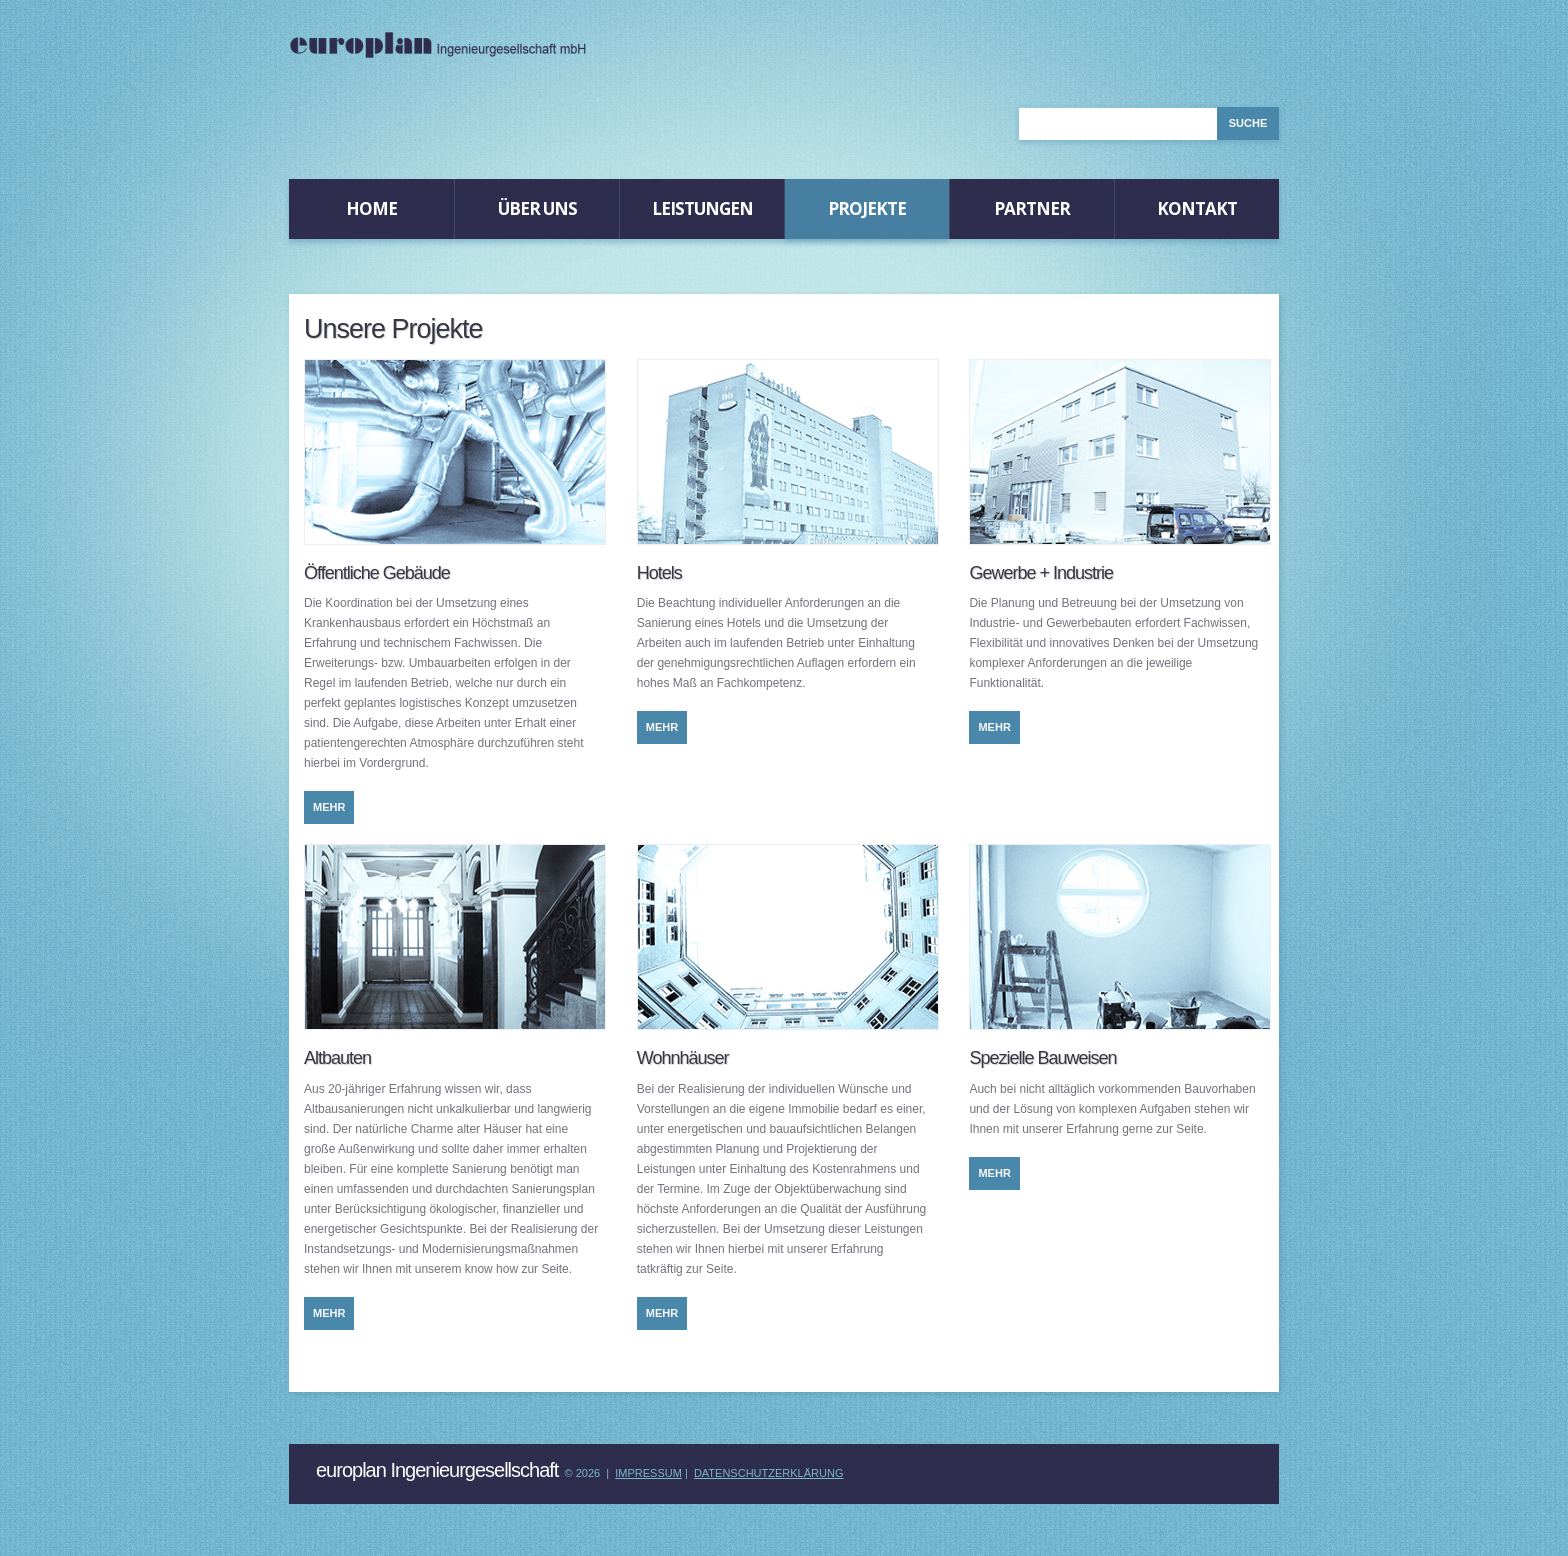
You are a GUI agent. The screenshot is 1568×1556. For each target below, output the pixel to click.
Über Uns (537, 208)
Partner (1032, 208)
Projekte (867, 208)
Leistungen (702, 208)
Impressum (648, 1473)
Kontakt (1197, 208)
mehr (329, 807)
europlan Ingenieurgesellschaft (437, 1470)
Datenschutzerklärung (769, 1473)
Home (371, 208)
